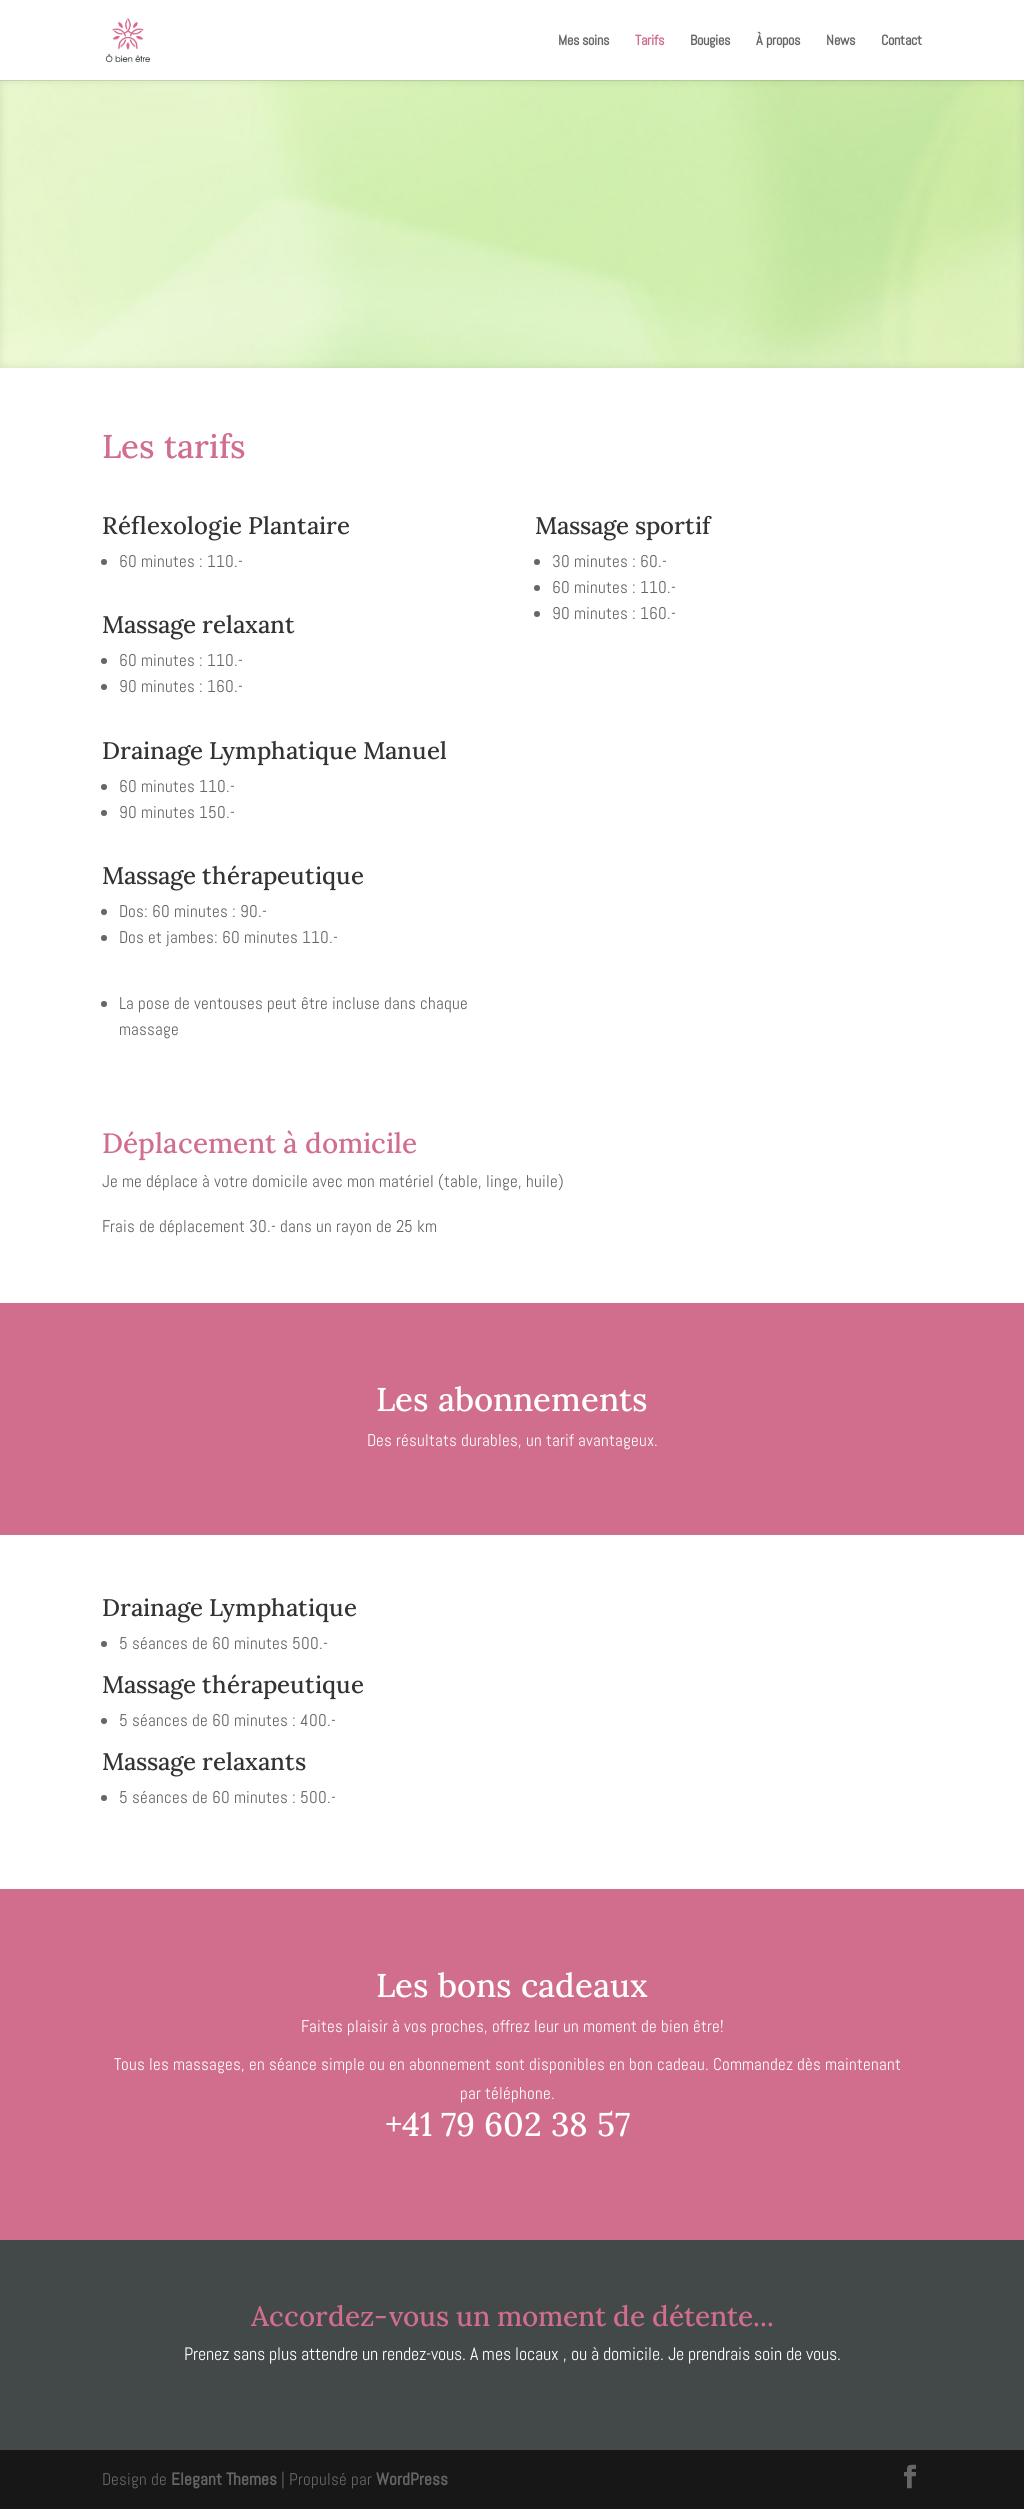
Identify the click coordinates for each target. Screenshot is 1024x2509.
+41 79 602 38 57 (507, 2124)
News (840, 41)
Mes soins (583, 41)
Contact (901, 41)
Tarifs (649, 41)
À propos (778, 41)
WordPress (412, 2479)
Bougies (710, 41)
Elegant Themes (224, 2479)
